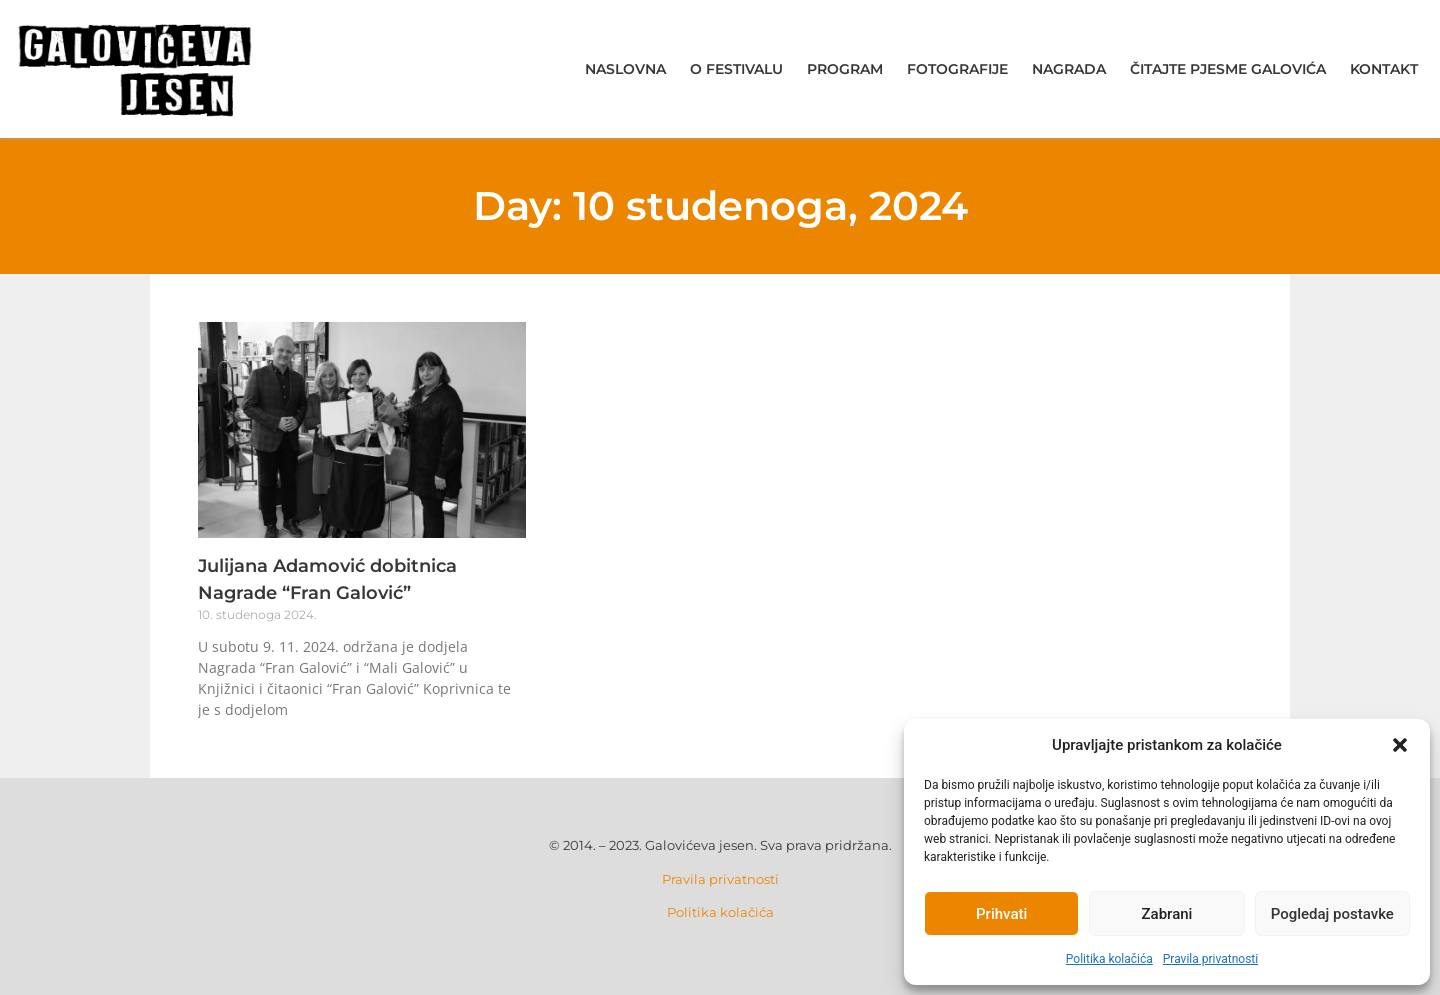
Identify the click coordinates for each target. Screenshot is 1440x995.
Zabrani (1167, 914)
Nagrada (1069, 69)
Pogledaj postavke (1332, 914)
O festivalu (736, 69)
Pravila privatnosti (1210, 959)
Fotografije (957, 69)
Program (845, 69)
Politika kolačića (1109, 959)
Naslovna (625, 69)
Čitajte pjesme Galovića (1228, 69)
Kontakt (1384, 69)
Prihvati (1001, 914)
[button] (1400, 745)
